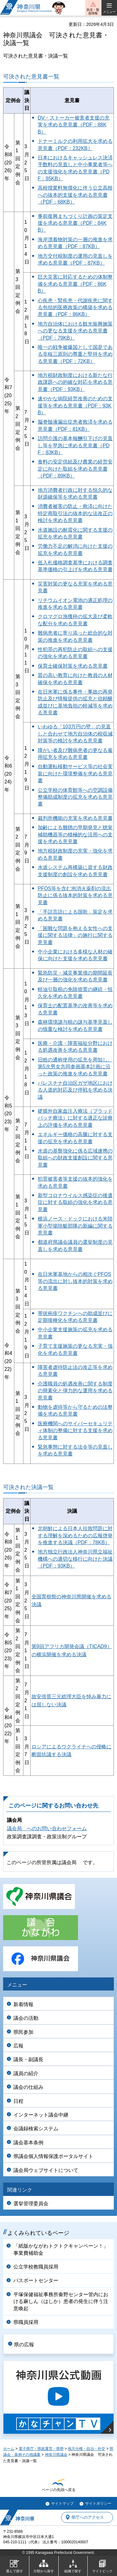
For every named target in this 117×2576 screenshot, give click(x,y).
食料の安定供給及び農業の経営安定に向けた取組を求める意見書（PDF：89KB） (75, 468)
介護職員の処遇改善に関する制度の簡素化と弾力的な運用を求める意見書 (75, 1390)
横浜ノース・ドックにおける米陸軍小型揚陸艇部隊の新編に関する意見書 (75, 1225)
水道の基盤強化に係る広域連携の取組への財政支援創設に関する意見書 (75, 1158)
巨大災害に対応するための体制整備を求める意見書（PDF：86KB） (75, 284)
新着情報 (23, 2004)
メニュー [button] (109, 11)
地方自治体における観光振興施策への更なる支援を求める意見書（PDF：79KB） (75, 331)
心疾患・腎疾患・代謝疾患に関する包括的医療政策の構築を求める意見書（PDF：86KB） (75, 307)
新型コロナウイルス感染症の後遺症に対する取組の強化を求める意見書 (75, 1202)
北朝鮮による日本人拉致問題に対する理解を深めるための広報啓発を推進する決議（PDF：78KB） (75, 1535)
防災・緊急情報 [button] (93, 11)
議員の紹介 (25, 2073)
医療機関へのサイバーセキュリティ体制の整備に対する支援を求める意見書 (75, 1430)
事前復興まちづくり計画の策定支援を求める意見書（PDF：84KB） (75, 223)
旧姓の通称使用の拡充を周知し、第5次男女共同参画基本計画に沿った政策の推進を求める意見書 (75, 1066)
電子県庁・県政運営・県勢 (41, 2449)
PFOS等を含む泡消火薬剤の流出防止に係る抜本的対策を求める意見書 (75, 895)
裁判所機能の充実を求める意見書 (75, 818)
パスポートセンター (35, 2280)
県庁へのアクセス (87, 2517)
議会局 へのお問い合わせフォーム (47, 1828)
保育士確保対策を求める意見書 (73, 666)
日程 (18, 2101)
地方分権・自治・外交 (86, 2449)
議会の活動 (25, 2018)
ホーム (8, 2449)
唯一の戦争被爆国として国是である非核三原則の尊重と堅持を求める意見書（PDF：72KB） (75, 354)
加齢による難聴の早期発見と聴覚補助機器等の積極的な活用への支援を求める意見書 (75, 834)
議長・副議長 (28, 2059)
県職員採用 (25, 2322)
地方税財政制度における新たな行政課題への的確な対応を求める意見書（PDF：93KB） (75, 382)
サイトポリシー (98, 2503)
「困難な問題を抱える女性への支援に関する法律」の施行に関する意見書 (75, 935)
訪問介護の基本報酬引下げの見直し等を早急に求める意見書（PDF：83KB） (75, 445)
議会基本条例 (28, 2142)
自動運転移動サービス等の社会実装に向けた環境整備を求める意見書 (75, 773)
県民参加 (23, 2032)
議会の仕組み (28, 2087)
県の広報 (24, 2344)
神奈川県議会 (56, 2454)
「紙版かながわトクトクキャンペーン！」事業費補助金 (60, 2249)
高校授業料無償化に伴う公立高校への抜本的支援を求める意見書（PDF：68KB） (75, 194)
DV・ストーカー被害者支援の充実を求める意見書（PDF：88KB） (74, 124)
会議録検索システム (35, 2128)
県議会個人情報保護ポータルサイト (53, 2156)
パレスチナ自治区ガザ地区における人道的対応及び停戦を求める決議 (75, 1090)
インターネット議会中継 (40, 2115)
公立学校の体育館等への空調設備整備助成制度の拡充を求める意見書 (75, 797)
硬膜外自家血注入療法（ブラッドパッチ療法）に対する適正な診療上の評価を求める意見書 (75, 1118)
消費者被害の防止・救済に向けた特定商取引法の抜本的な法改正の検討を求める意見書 (75, 513)
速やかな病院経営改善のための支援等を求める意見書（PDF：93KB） (75, 405)
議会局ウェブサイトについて (45, 2170)
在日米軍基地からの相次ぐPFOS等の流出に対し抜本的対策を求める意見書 (75, 1281)
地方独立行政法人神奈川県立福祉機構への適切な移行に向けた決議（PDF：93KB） (75, 1558)
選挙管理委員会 (30, 2203)
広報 (18, 2045)
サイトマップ (62, 2503)
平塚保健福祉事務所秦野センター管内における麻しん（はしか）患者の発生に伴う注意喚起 (60, 2301)
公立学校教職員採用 (35, 2266)
